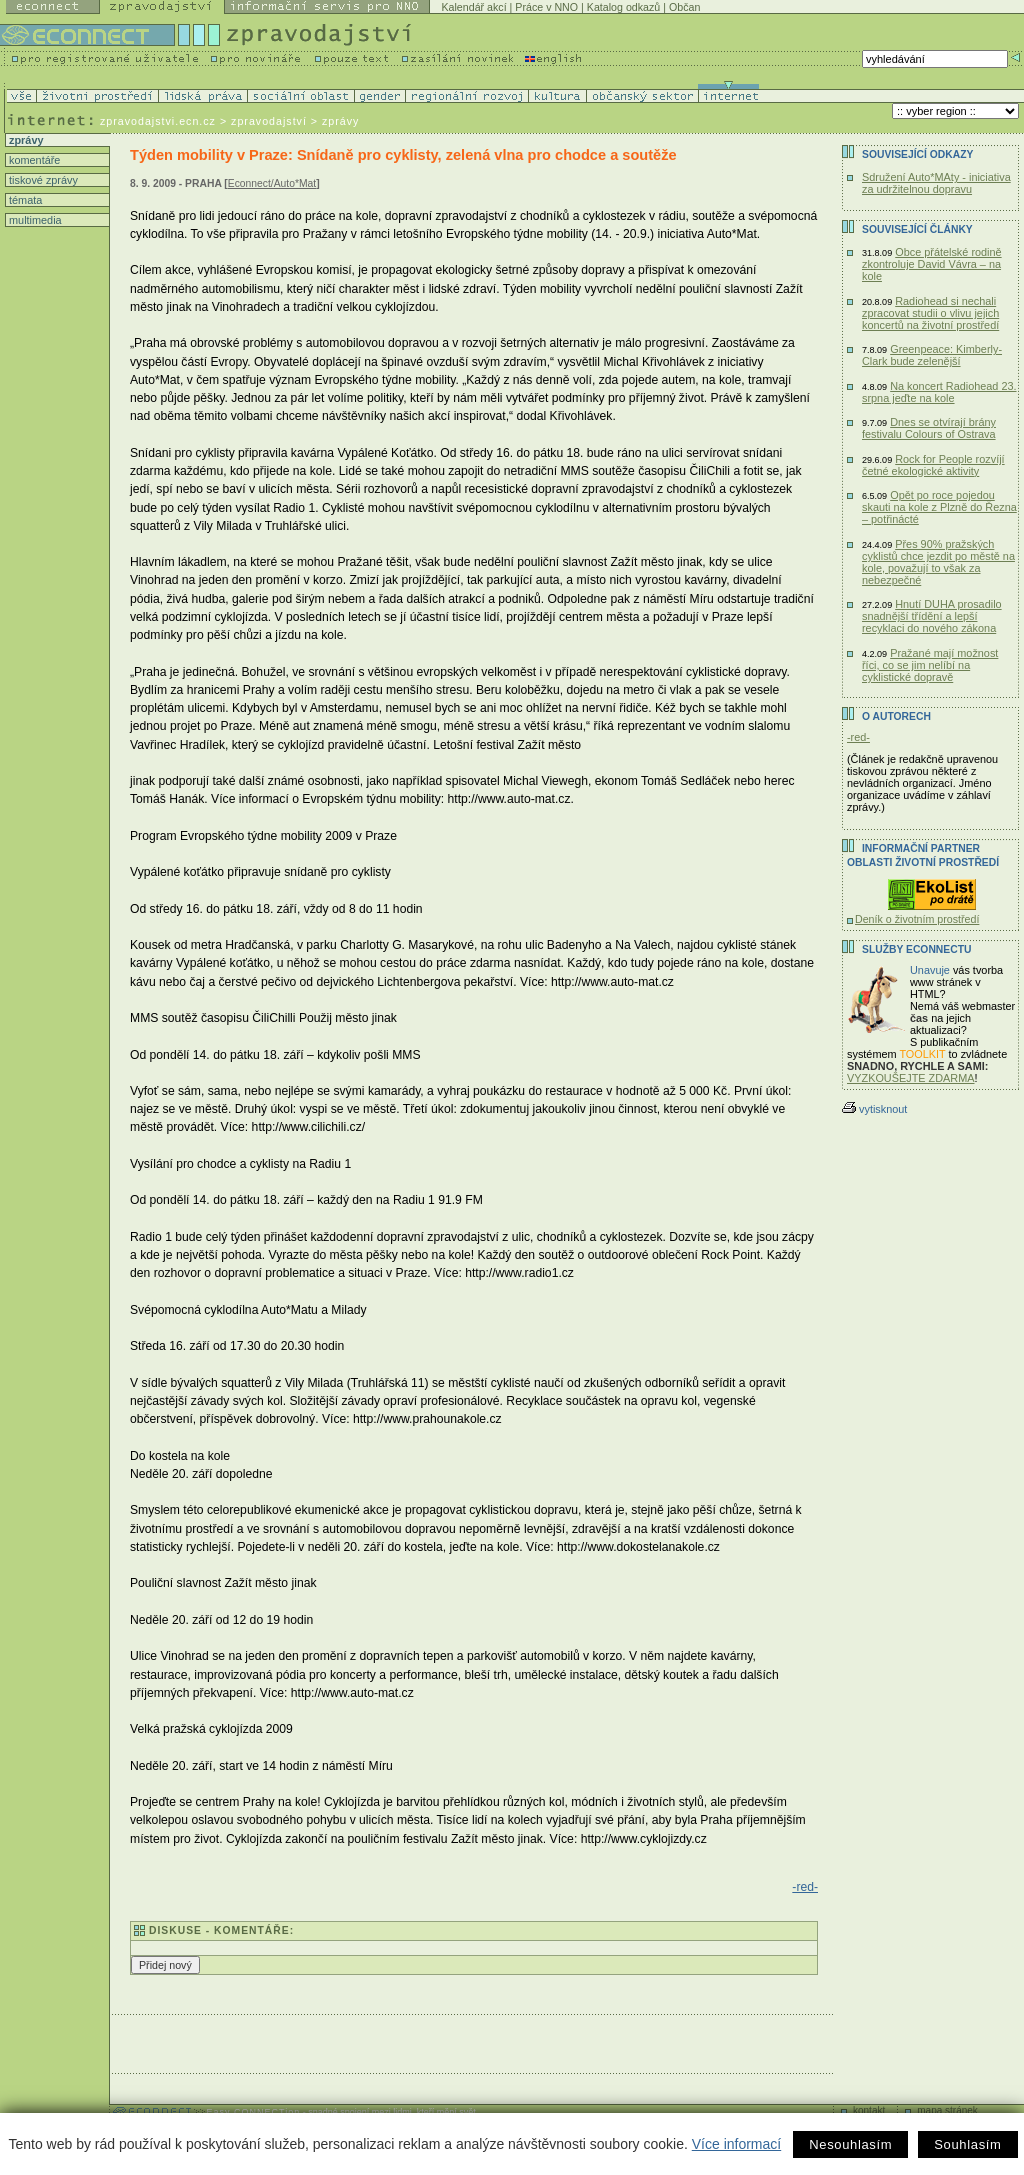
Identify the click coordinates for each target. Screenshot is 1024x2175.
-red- (805, 1887)
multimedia (34, 220)
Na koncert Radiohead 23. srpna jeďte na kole (939, 392)
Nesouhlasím (850, 2144)
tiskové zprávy (42, 180)
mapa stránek (947, 2110)
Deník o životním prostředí (917, 919)
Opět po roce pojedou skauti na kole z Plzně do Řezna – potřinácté (939, 507)
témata (24, 200)
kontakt (869, 2110)
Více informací (736, 2144)
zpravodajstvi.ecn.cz (158, 121)
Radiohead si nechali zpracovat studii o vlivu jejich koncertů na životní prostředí (930, 313)
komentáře (33, 160)
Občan (684, 7)
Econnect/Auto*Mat (272, 183)
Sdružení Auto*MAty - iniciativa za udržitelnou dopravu (936, 183)
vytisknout (874, 1109)
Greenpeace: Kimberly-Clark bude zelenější (932, 355)
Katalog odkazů (623, 7)
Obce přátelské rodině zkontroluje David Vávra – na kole (932, 264)
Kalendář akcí (473, 7)
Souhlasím (967, 2144)
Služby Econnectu (916, 949)
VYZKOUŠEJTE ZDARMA (911, 1078)
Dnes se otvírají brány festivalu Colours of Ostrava (929, 428)
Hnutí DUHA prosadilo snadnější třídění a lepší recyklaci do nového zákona (932, 616)
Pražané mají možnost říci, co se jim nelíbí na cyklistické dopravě (930, 665)
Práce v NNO (546, 7)
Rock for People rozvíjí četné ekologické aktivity (933, 465)
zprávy (24, 140)
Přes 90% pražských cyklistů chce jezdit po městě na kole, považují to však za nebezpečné (938, 562)
